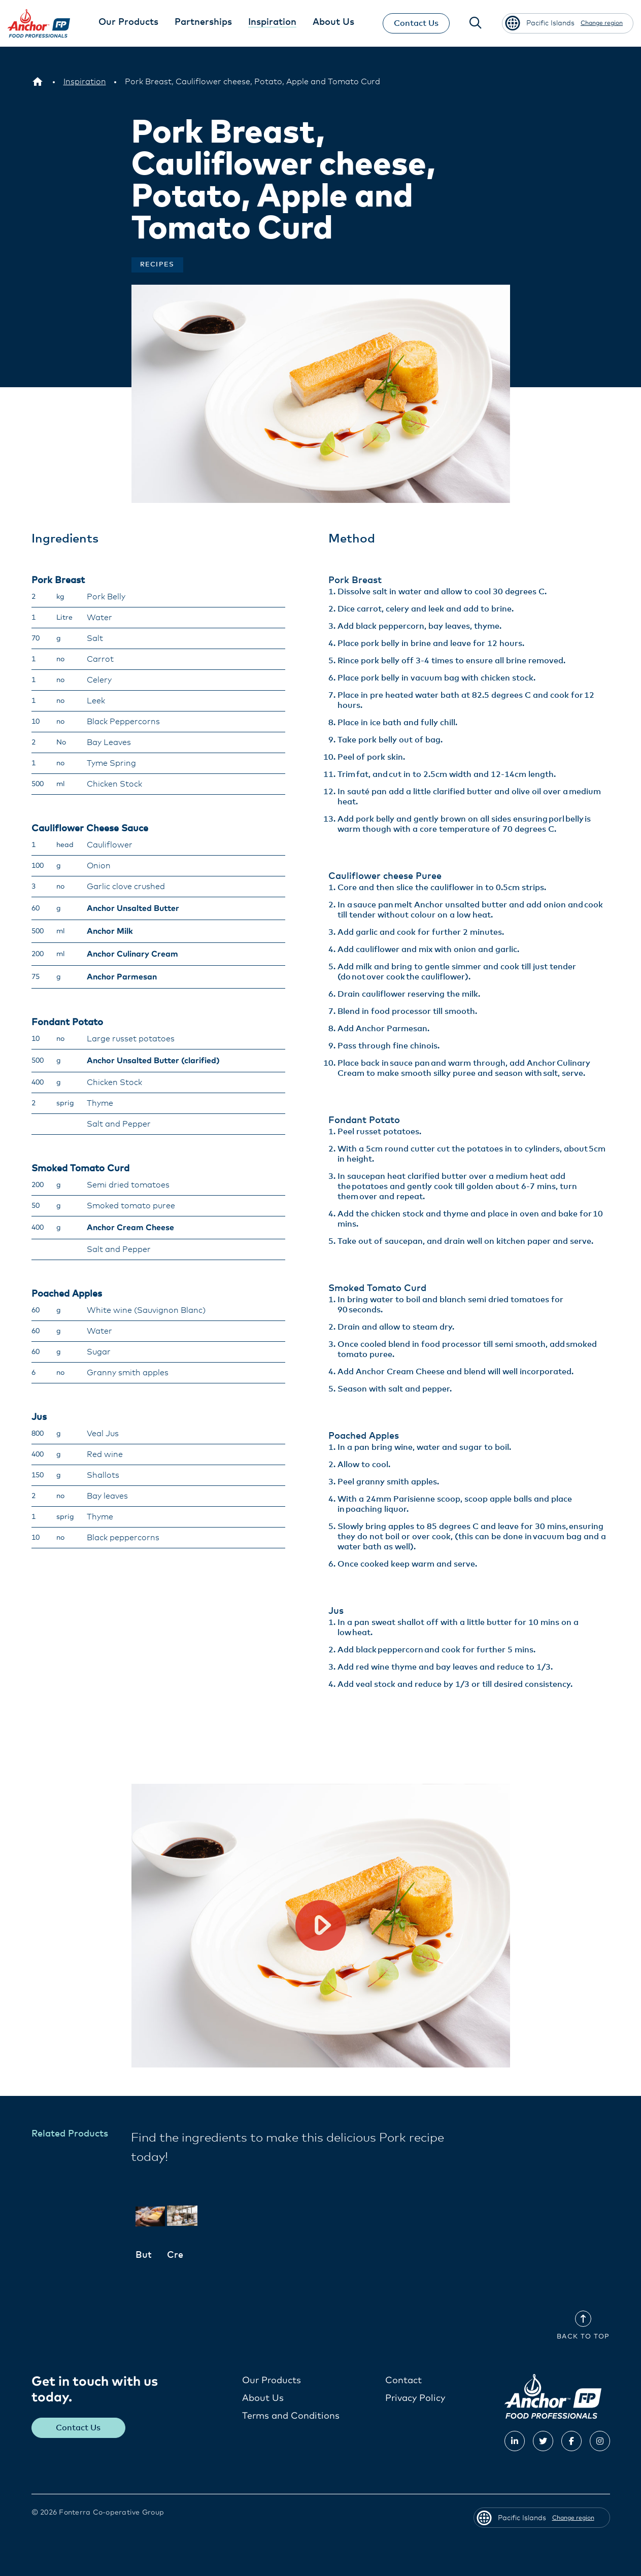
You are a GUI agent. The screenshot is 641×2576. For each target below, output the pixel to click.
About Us (263, 2397)
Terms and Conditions (291, 2415)
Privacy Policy (415, 2397)
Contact (403, 2380)
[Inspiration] (84, 81)
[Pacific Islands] (37, 81)
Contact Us (415, 23)
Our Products (271, 2380)
